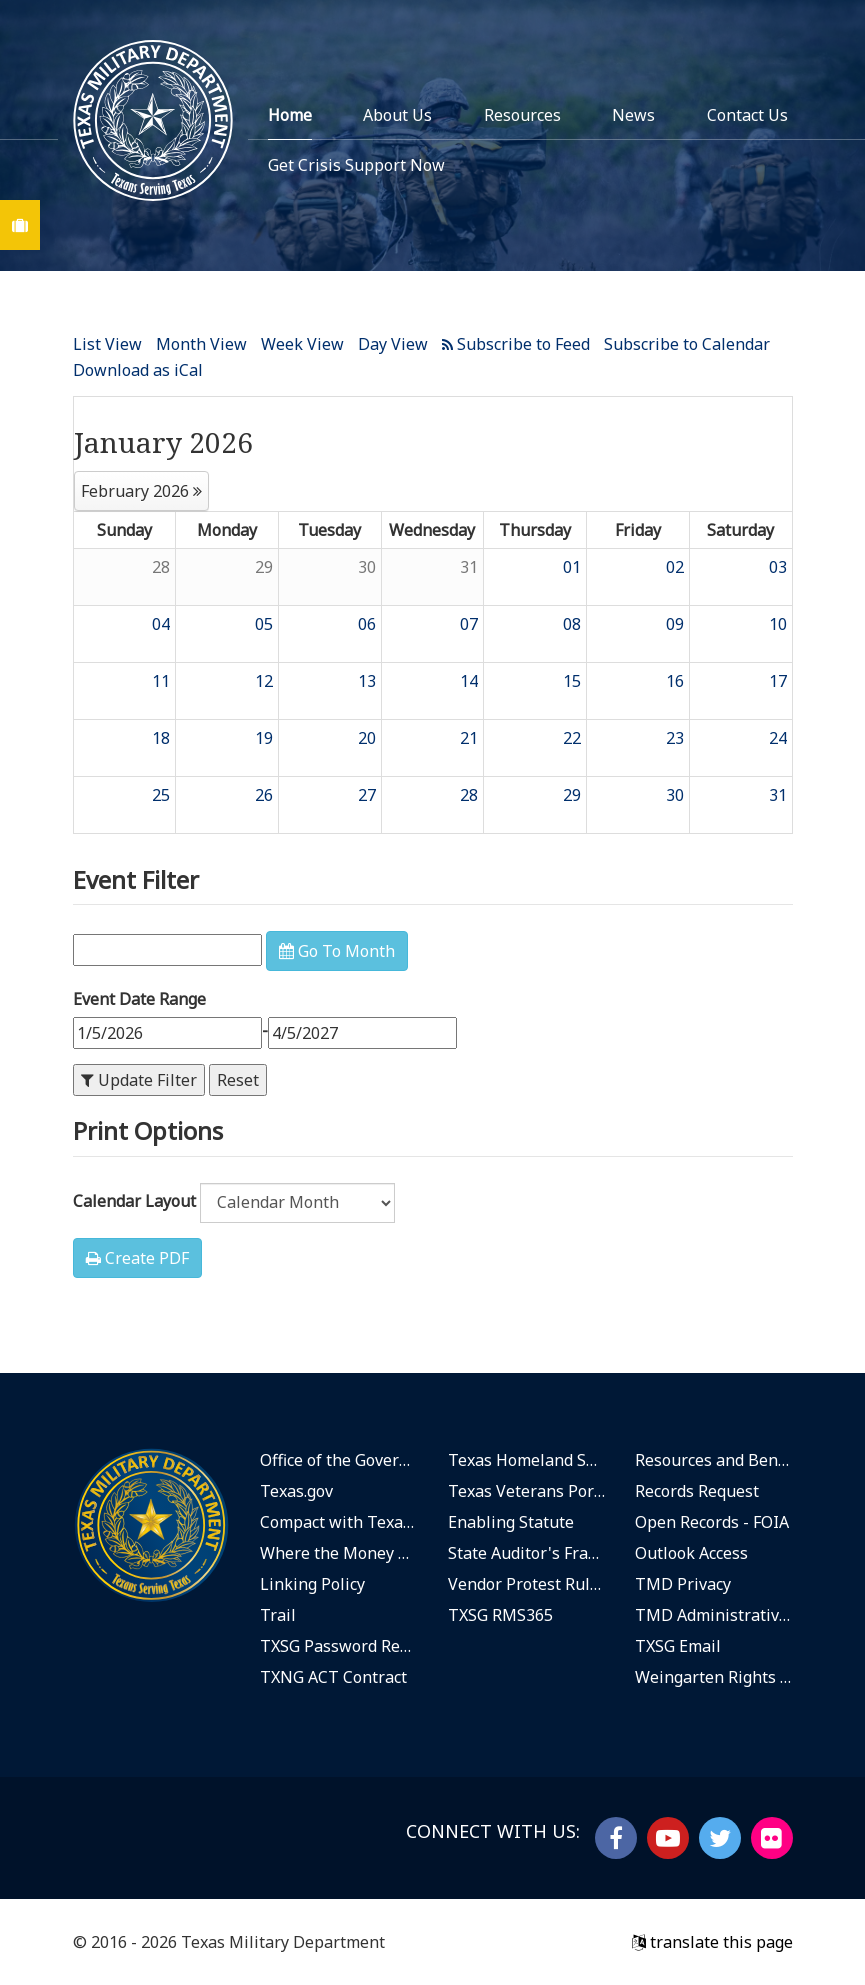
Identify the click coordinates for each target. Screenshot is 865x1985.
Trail (278, 1615)
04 (161, 624)
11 (161, 681)
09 (675, 624)
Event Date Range (139, 999)
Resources (522, 115)
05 (264, 624)
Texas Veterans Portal (527, 1491)
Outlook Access (691, 1553)
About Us (397, 115)
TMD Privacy (683, 1584)
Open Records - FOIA (712, 1522)
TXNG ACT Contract (333, 1677)
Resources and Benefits (714, 1460)
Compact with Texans (339, 1522)
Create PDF (137, 1258)
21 (469, 738)
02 (675, 567)
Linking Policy (312, 1584)
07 (469, 624)
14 (469, 681)
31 (469, 567)
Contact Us (747, 115)
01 (572, 567)
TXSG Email (678, 1646)
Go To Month (337, 951)
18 (161, 738)
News (633, 115)
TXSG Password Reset (339, 1646)
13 (367, 681)
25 (161, 795)
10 (778, 624)
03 (778, 567)
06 (367, 624)
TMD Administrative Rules (714, 1615)
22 (572, 738)
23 (675, 738)
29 (264, 567)
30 (367, 567)
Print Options (148, 1130)
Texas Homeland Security (527, 1460)
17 (778, 681)
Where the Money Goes (339, 1553)
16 (675, 681)
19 (264, 738)
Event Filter (136, 879)
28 (161, 567)
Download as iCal (138, 370)
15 (572, 681)
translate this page (712, 1942)
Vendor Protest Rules (527, 1584)
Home (290, 115)
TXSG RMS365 (500, 1615)
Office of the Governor (339, 1460)
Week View (302, 344)
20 (367, 738)
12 (264, 681)
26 (264, 795)
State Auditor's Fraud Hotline (527, 1553)
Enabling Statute (511, 1522)
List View (107, 344)
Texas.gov (296, 1491)
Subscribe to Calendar (687, 344)
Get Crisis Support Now (356, 165)
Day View (393, 344)
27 (367, 795)
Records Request (697, 1491)
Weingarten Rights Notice (714, 1677)
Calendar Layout (134, 1201)
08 (572, 624)
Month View (201, 344)
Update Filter (139, 1080)
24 (778, 738)
